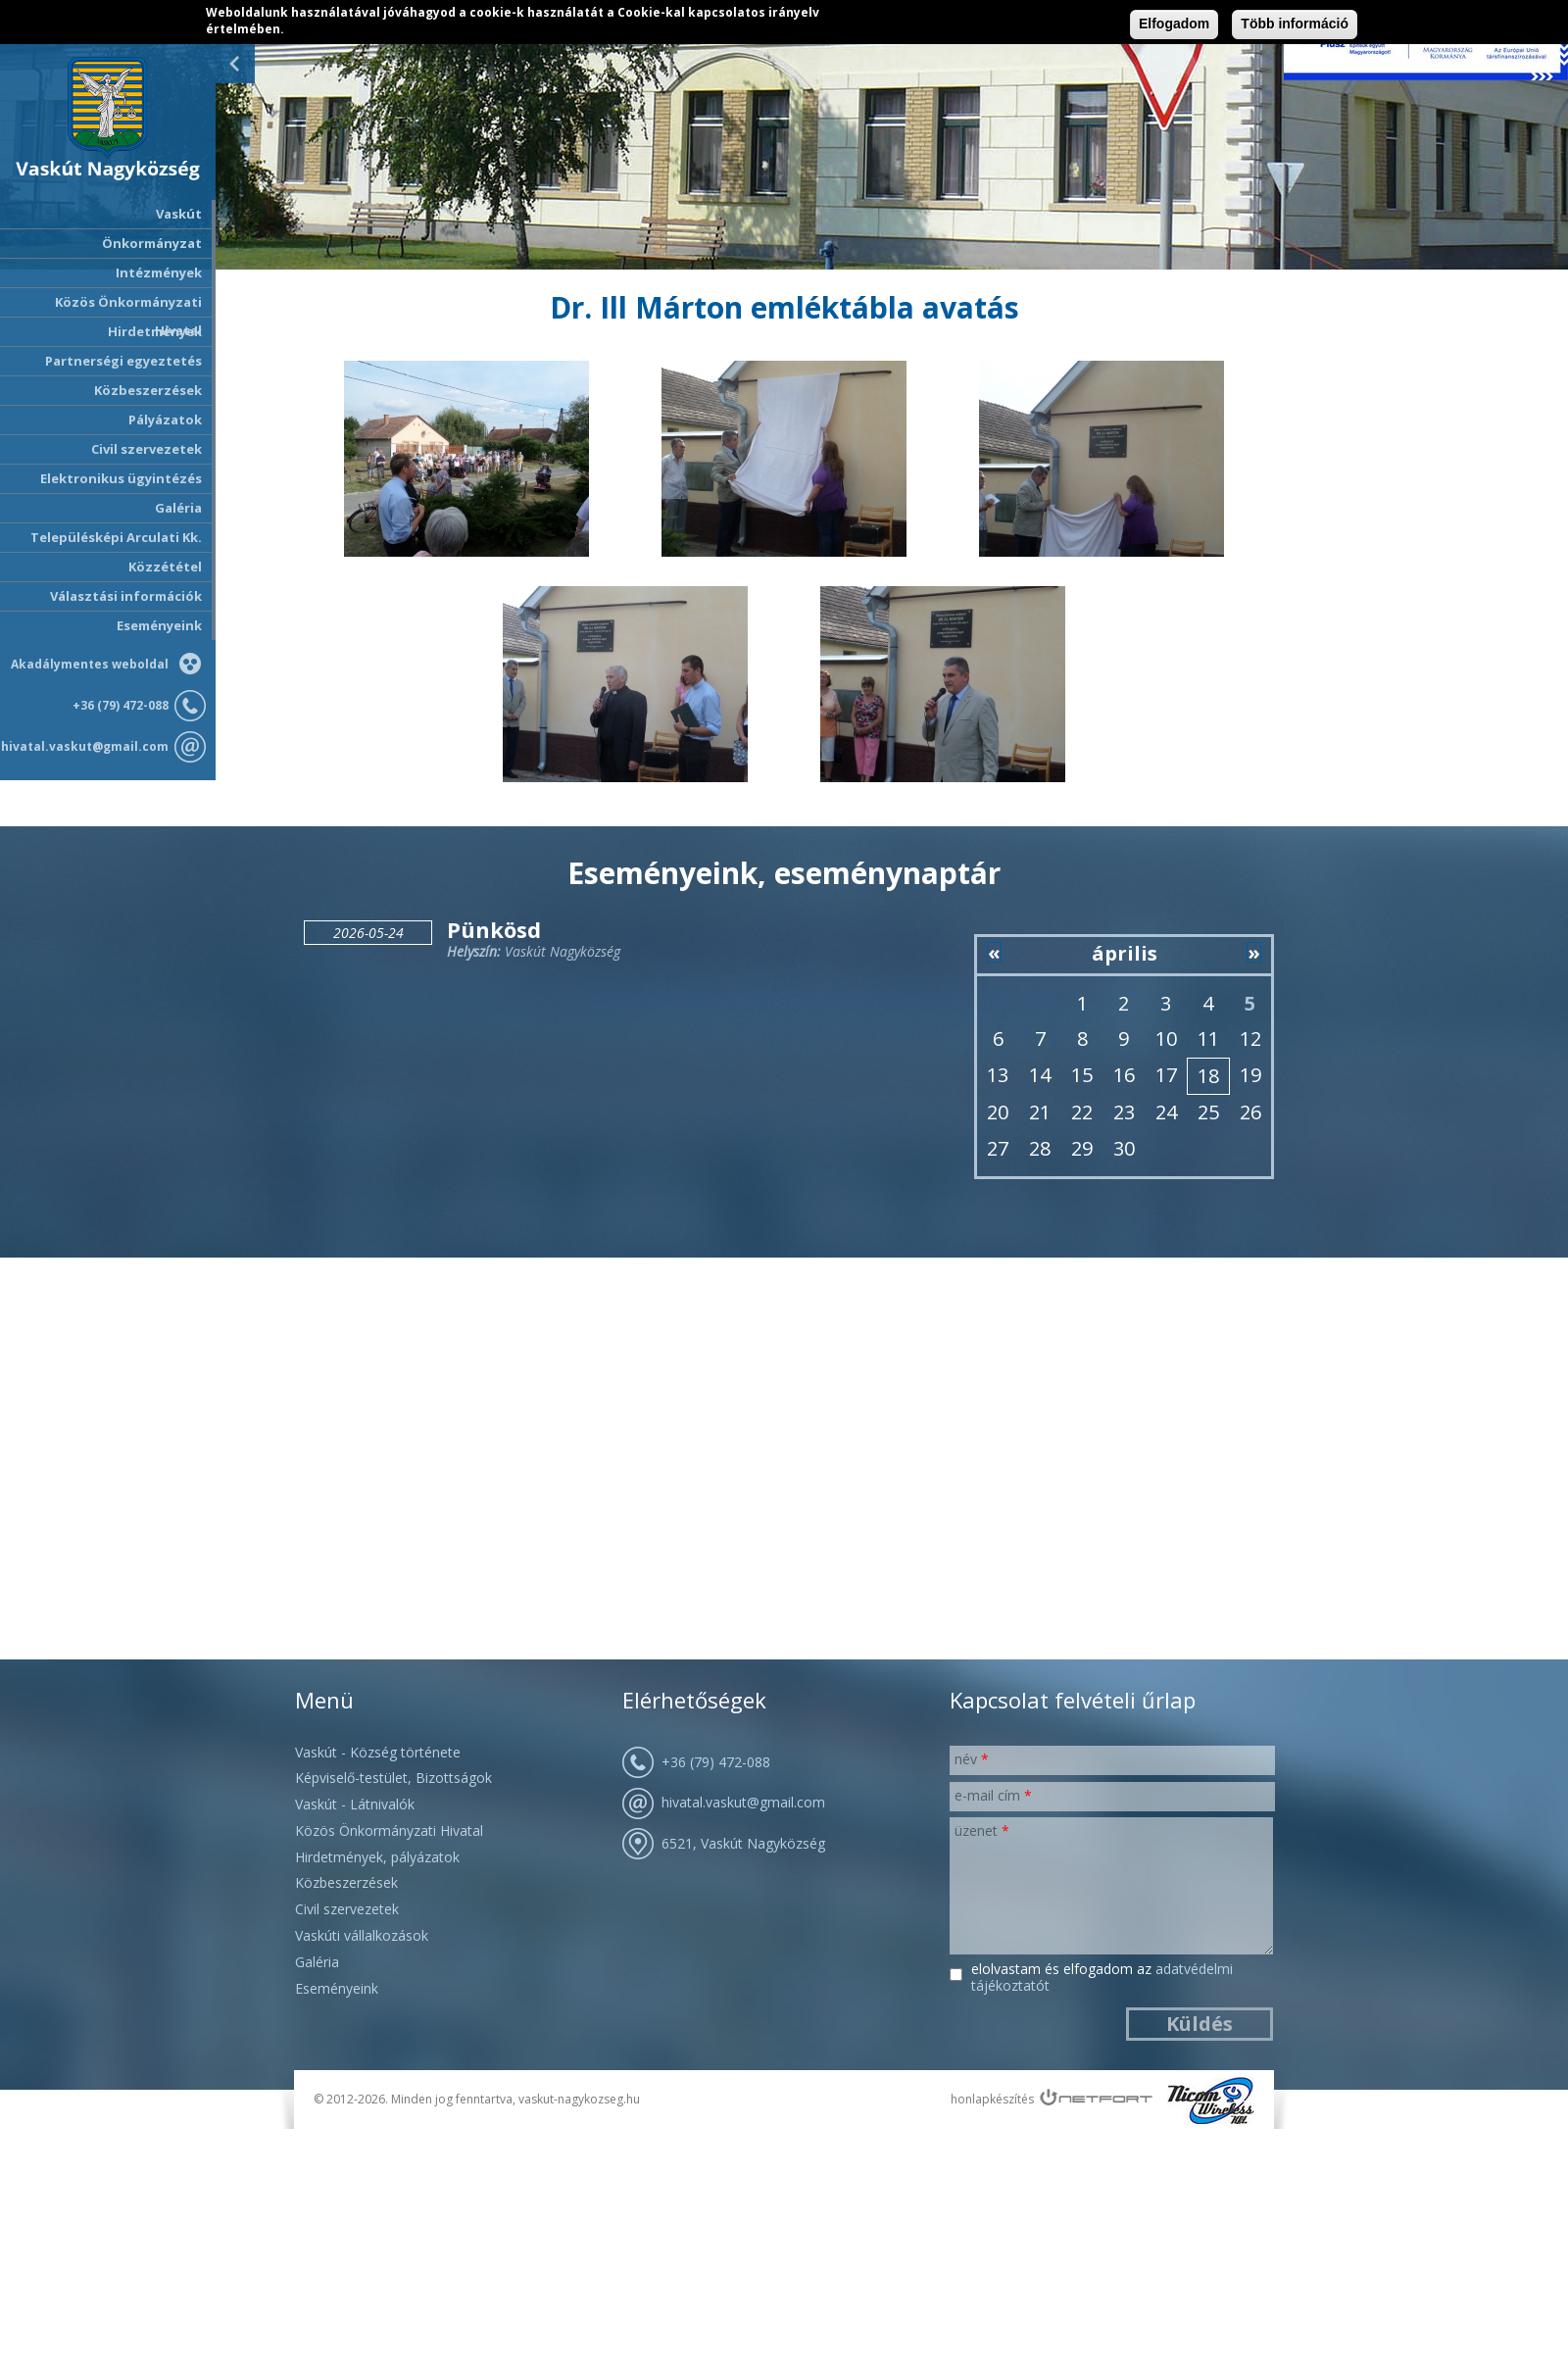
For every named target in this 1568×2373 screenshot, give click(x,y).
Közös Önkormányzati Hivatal (389, 1830)
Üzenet (982, 1830)
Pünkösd (494, 929)
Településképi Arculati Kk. (116, 537)
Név (972, 1759)
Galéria (178, 508)
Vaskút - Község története (378, 1752)
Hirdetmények (155, 331)
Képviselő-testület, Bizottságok (393, 1777)
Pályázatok (165, 419)
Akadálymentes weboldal (90, 664)
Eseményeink (159, 625)
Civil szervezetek (347, 1909)
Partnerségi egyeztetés (123, 361)
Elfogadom (1174, 23)
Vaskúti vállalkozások (361, 1935)
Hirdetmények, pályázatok (377, 1857)
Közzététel (165, 566)
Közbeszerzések (148, 390)
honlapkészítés (992, 2099)
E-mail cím (993, 1795)
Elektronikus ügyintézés (121, 478)
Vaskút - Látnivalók (355, 1804)
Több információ (1294, 23)
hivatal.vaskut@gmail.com (85, 746)
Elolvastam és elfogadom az (1102, 1978)
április (1124, 953)
